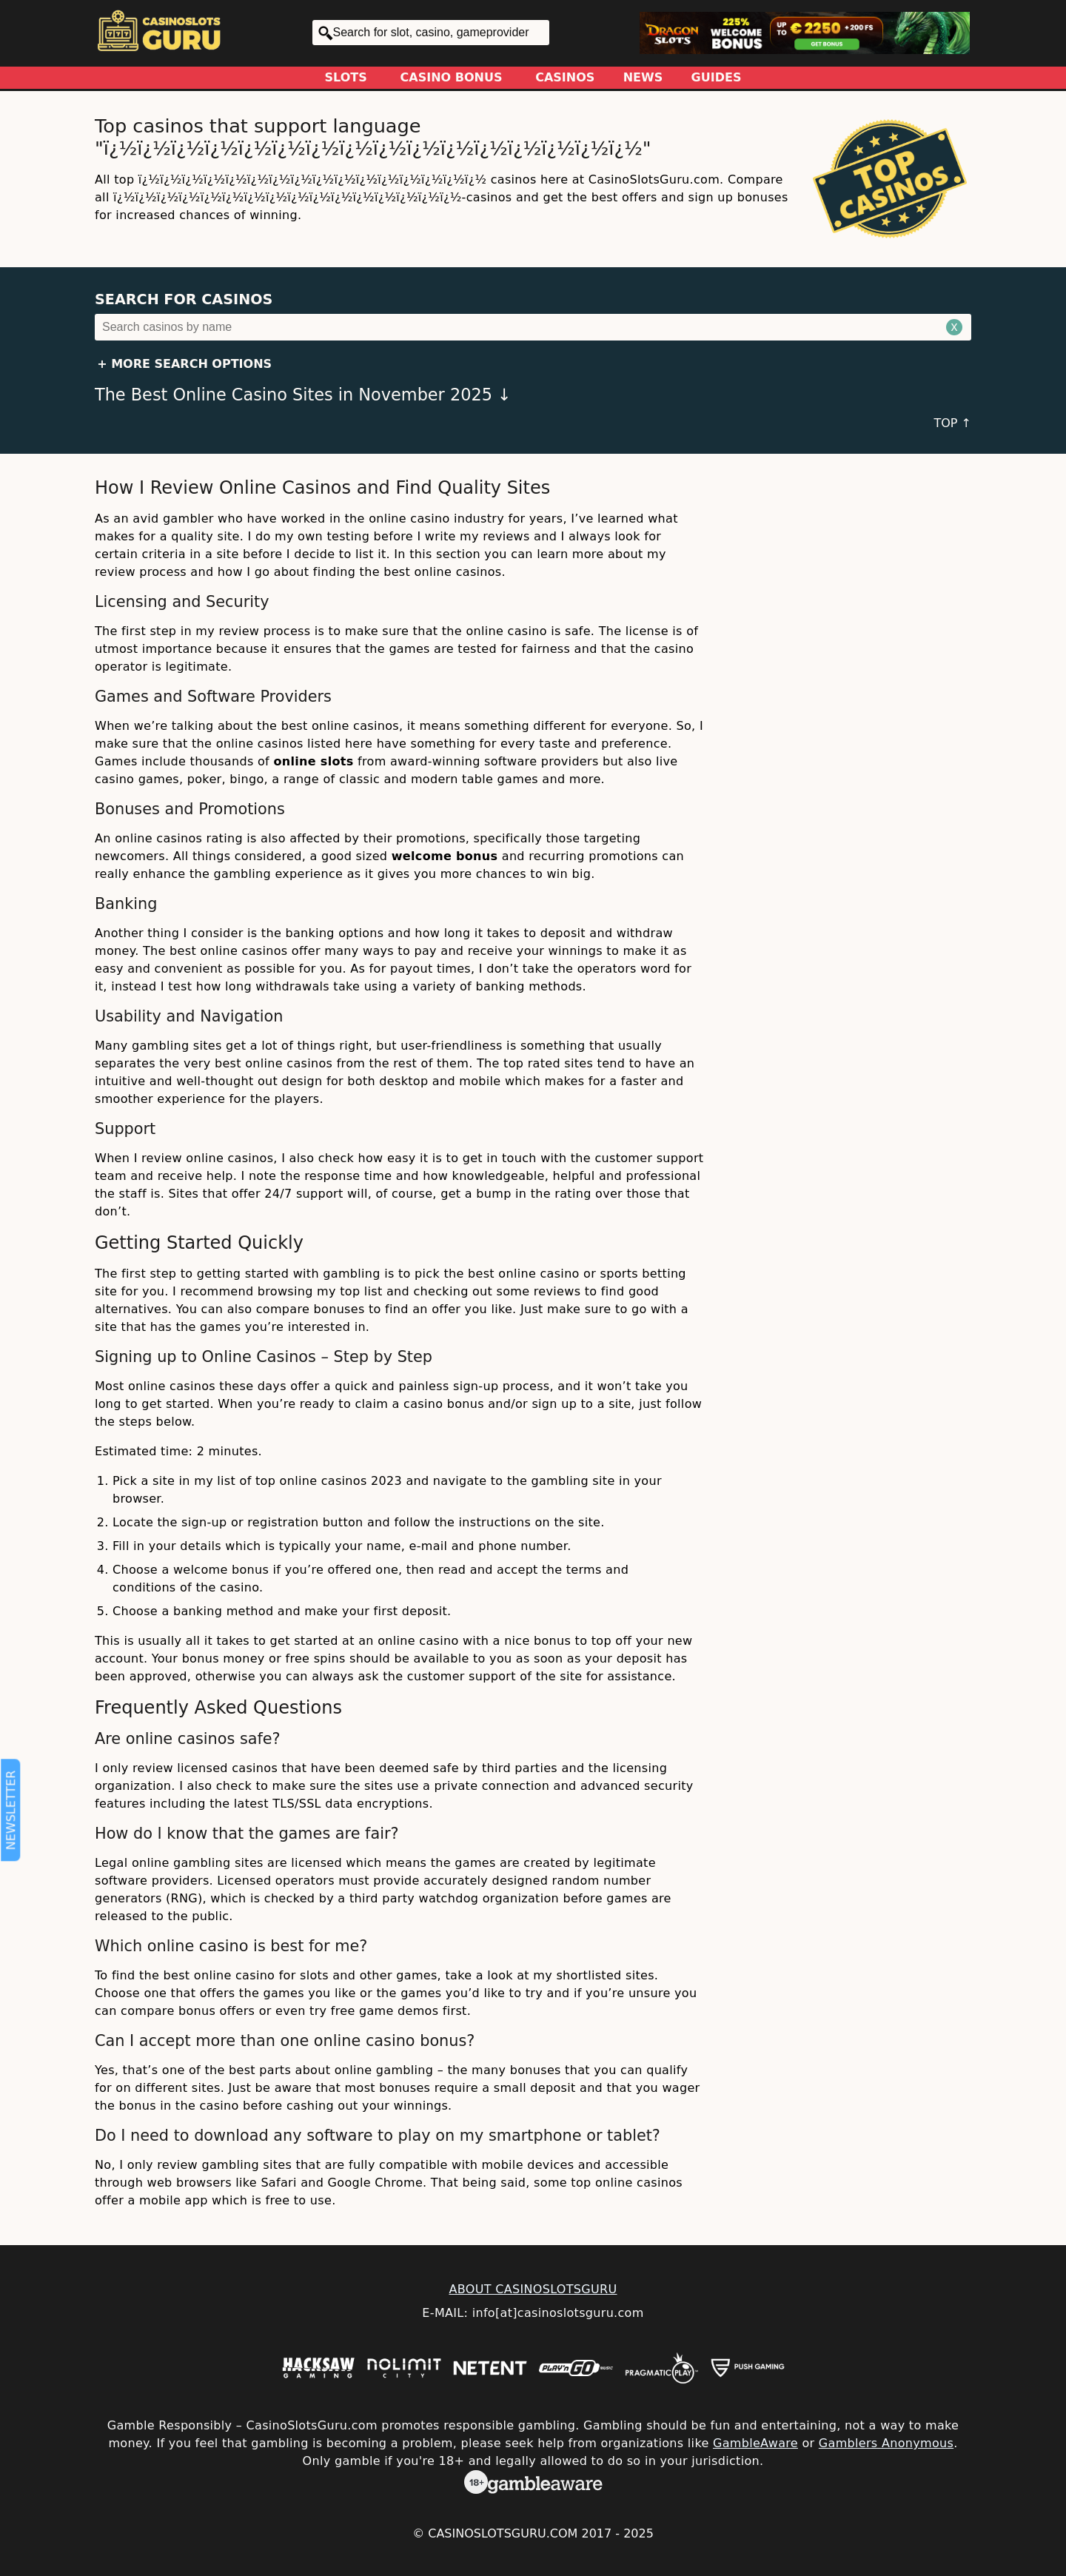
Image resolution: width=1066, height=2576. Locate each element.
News (643, 77)
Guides (716, 77)
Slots (346, 77)
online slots (313, 761)
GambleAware (755, 2443)
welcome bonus (445, 856)
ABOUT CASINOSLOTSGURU (533, 2289)
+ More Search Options (184, 364)
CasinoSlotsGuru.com (502, 2533)
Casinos (564, 77)
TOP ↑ (952, 423)
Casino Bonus (451, 77)
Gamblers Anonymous (886, 2443)
